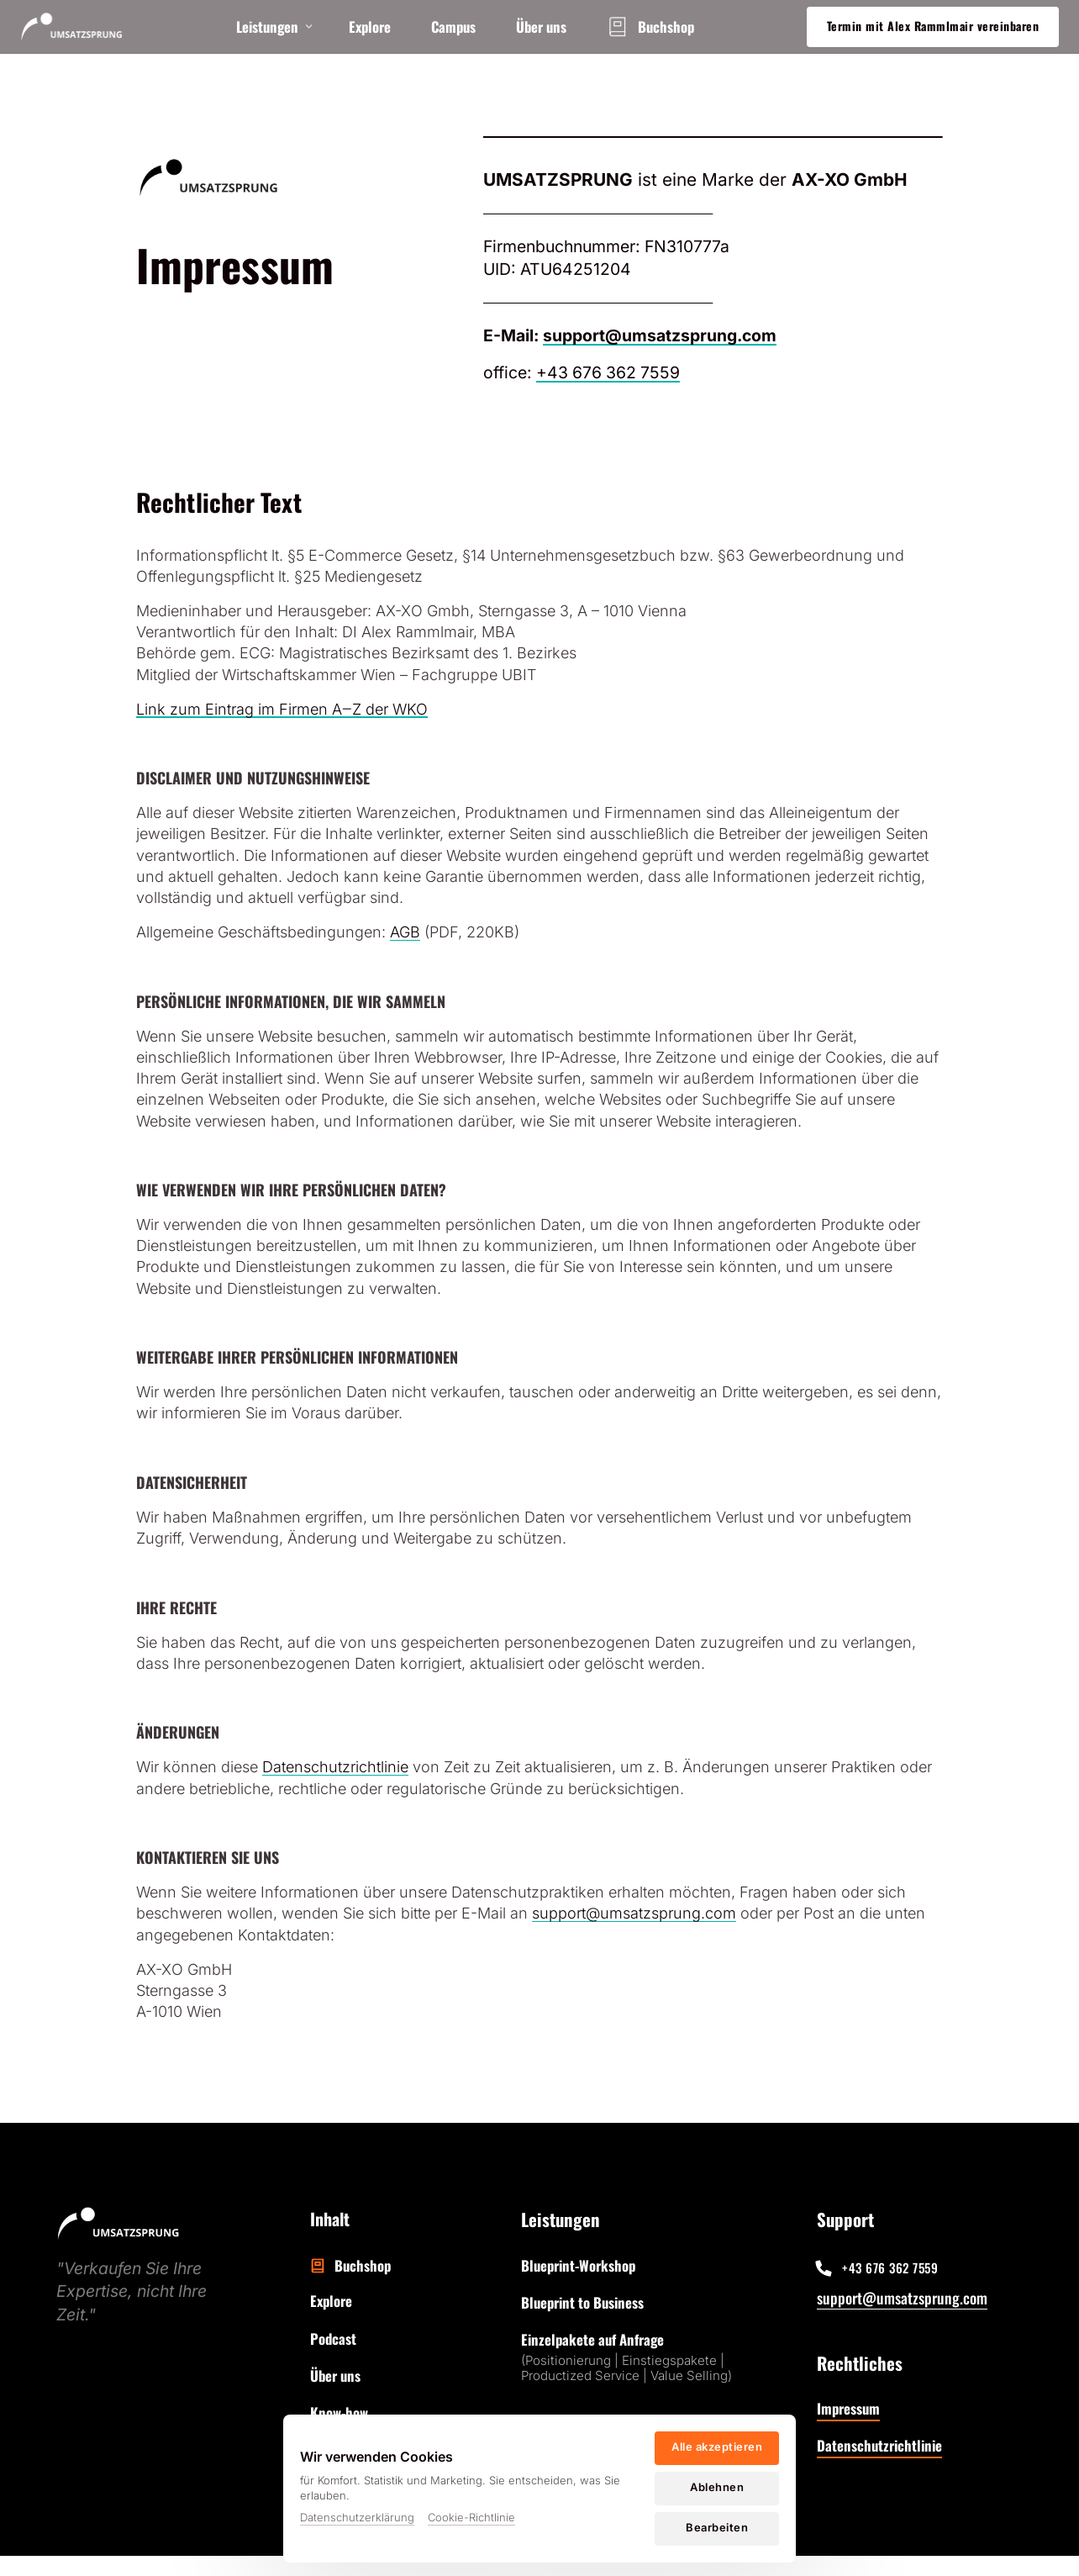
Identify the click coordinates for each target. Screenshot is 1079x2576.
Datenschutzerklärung (357, 2517)
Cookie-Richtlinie (471, 2517)
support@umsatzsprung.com (902, 2298)
